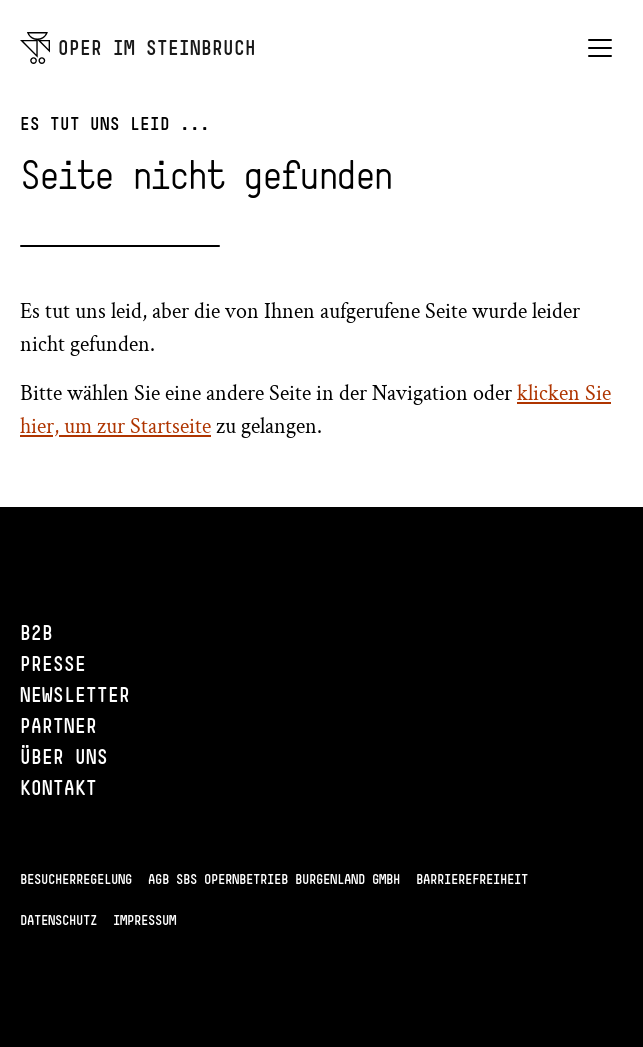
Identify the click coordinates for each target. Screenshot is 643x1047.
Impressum (144, 920)
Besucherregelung (76, 879)
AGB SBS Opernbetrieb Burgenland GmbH (274, 879)
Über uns (64, 756)
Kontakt (58, 787)
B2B (36, 632)
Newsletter (75, 694)
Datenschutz (58, 920)
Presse (53, 663)
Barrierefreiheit (472, 879)
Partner (58, 725)
